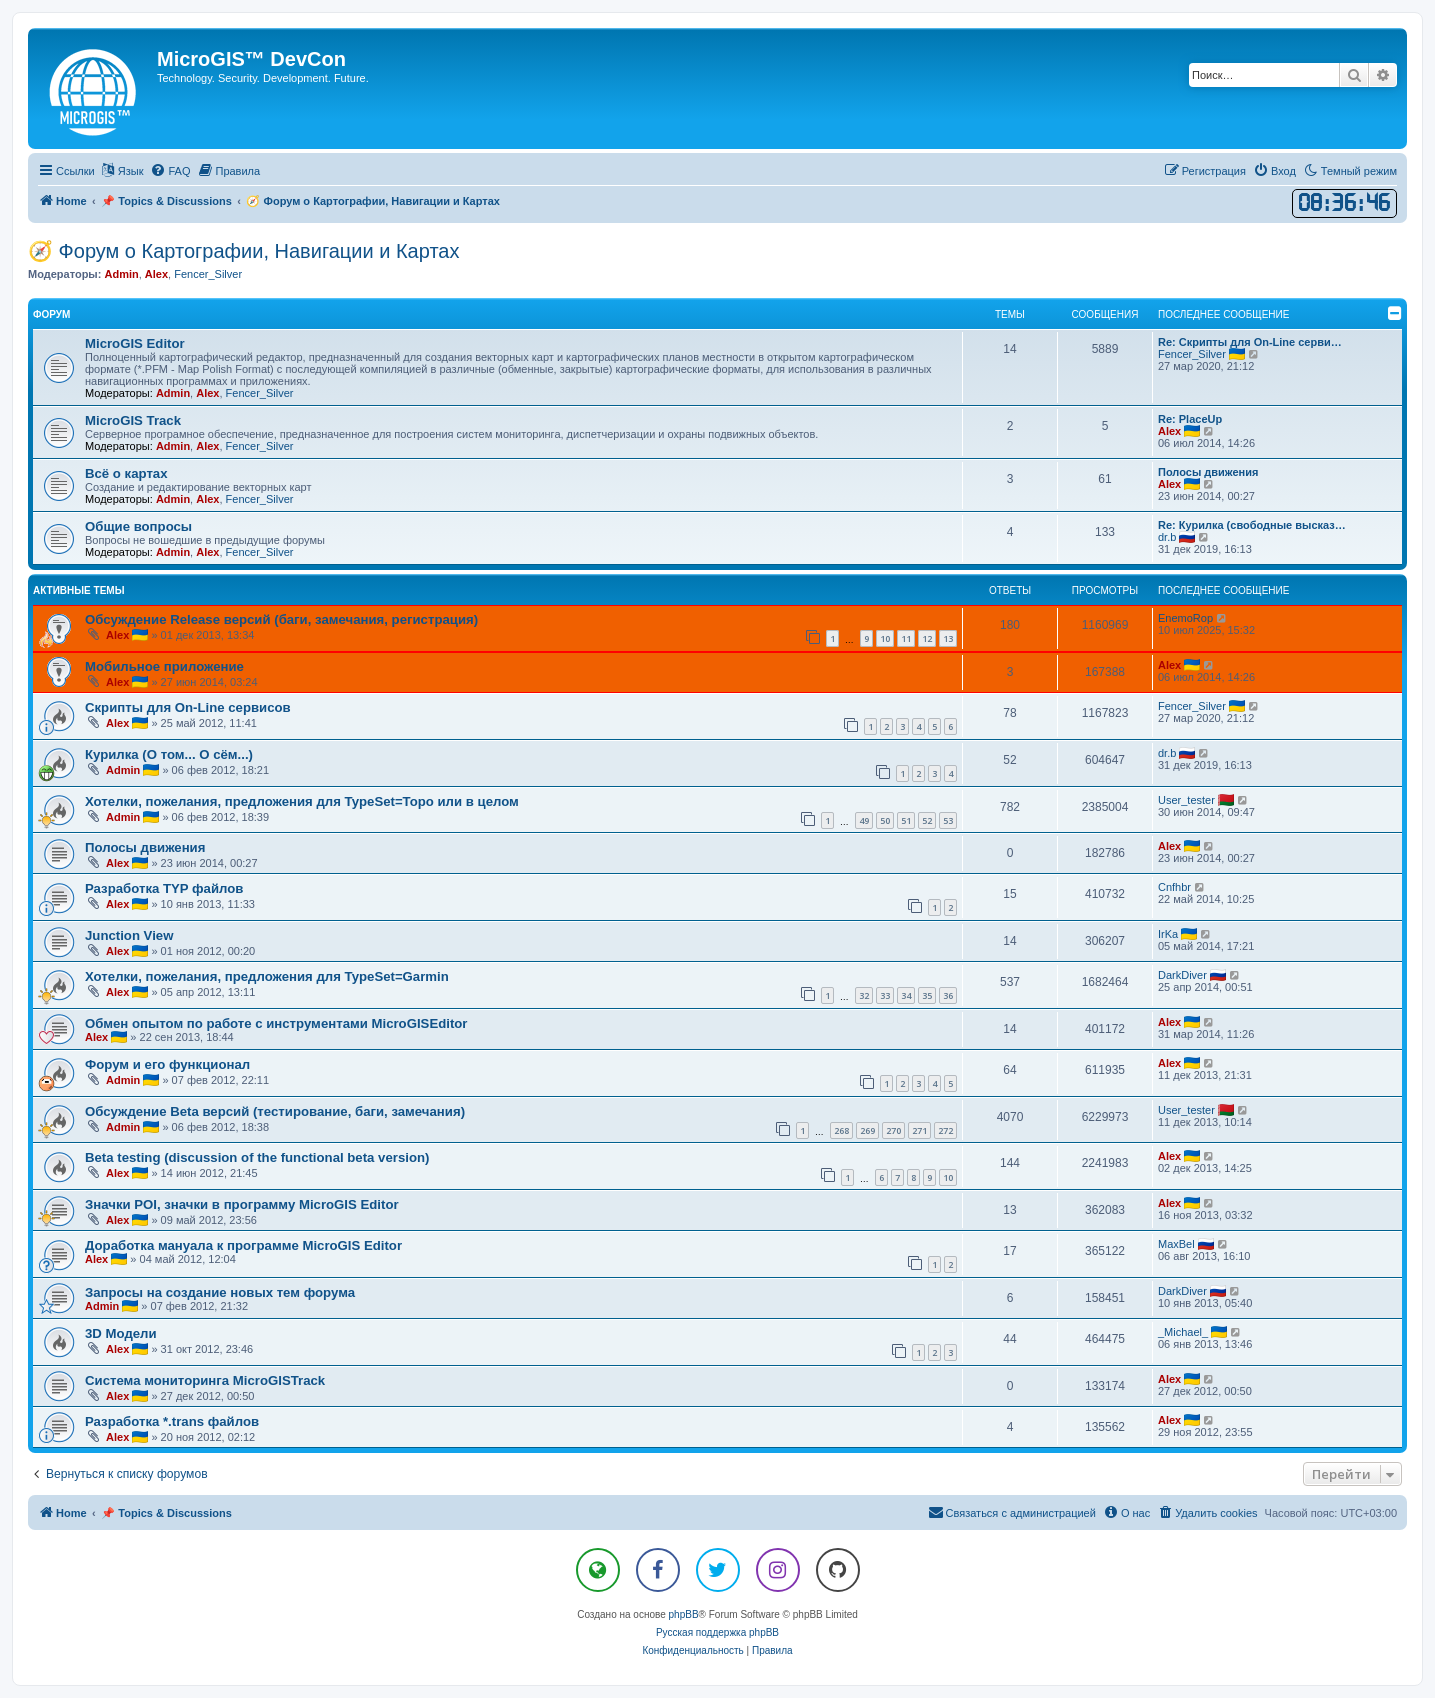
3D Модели (121, 1333)
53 (948, 820)
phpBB (684, 1614)
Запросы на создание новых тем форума (220, 1292)
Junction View (129, 935)
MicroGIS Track (133, 420)
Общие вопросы (138, 526)
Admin (121, 274)
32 (864, 995)
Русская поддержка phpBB (717, 1632)
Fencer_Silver (208, 274)
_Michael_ (1183, 1332)
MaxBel (1176, 1244)
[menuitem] (170, 171)
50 (885, 820)
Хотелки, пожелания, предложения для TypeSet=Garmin (267, 976)
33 (885, 995)
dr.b (1167, 537)
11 (906, 638)
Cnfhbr (1174, 887)
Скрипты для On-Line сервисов (188, 707)
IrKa (1168, 934)
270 (893, 1130)
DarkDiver (1182, 975)
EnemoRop (1185, 618)
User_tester (1186, 800)
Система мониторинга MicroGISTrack (205, 1380)
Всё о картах (126, 473)
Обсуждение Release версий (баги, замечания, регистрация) (281, 619)
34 (906, 995)
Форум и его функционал (167, 1064)
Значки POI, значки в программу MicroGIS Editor (242, 1204)
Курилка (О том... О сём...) (169, 754)
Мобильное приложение (164, 666)
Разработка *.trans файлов (172, 1421)
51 (906, 820)
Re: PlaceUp (1190, 419)
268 (841, 1130)
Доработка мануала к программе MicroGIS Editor (243, 1245)
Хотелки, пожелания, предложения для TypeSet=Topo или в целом (302, 801)
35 (927, 995)
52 (927, 820)
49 (864, 820)
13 (948, 638)
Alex (156, 274)
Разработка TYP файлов (164, 888)
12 (927, 638)
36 (948, 995)
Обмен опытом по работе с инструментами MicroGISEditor (276, 1023)
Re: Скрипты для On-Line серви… (1250, 342)
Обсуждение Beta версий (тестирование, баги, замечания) (275, 1111)
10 (885, 638)
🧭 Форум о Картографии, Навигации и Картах (243, 251)
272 (945, 1130)
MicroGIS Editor (135, 343)
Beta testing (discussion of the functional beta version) (257, 1157)
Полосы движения (1208, 472)
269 (867, 1130)
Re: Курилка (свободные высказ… (1252, 525)
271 (919, 1130)
